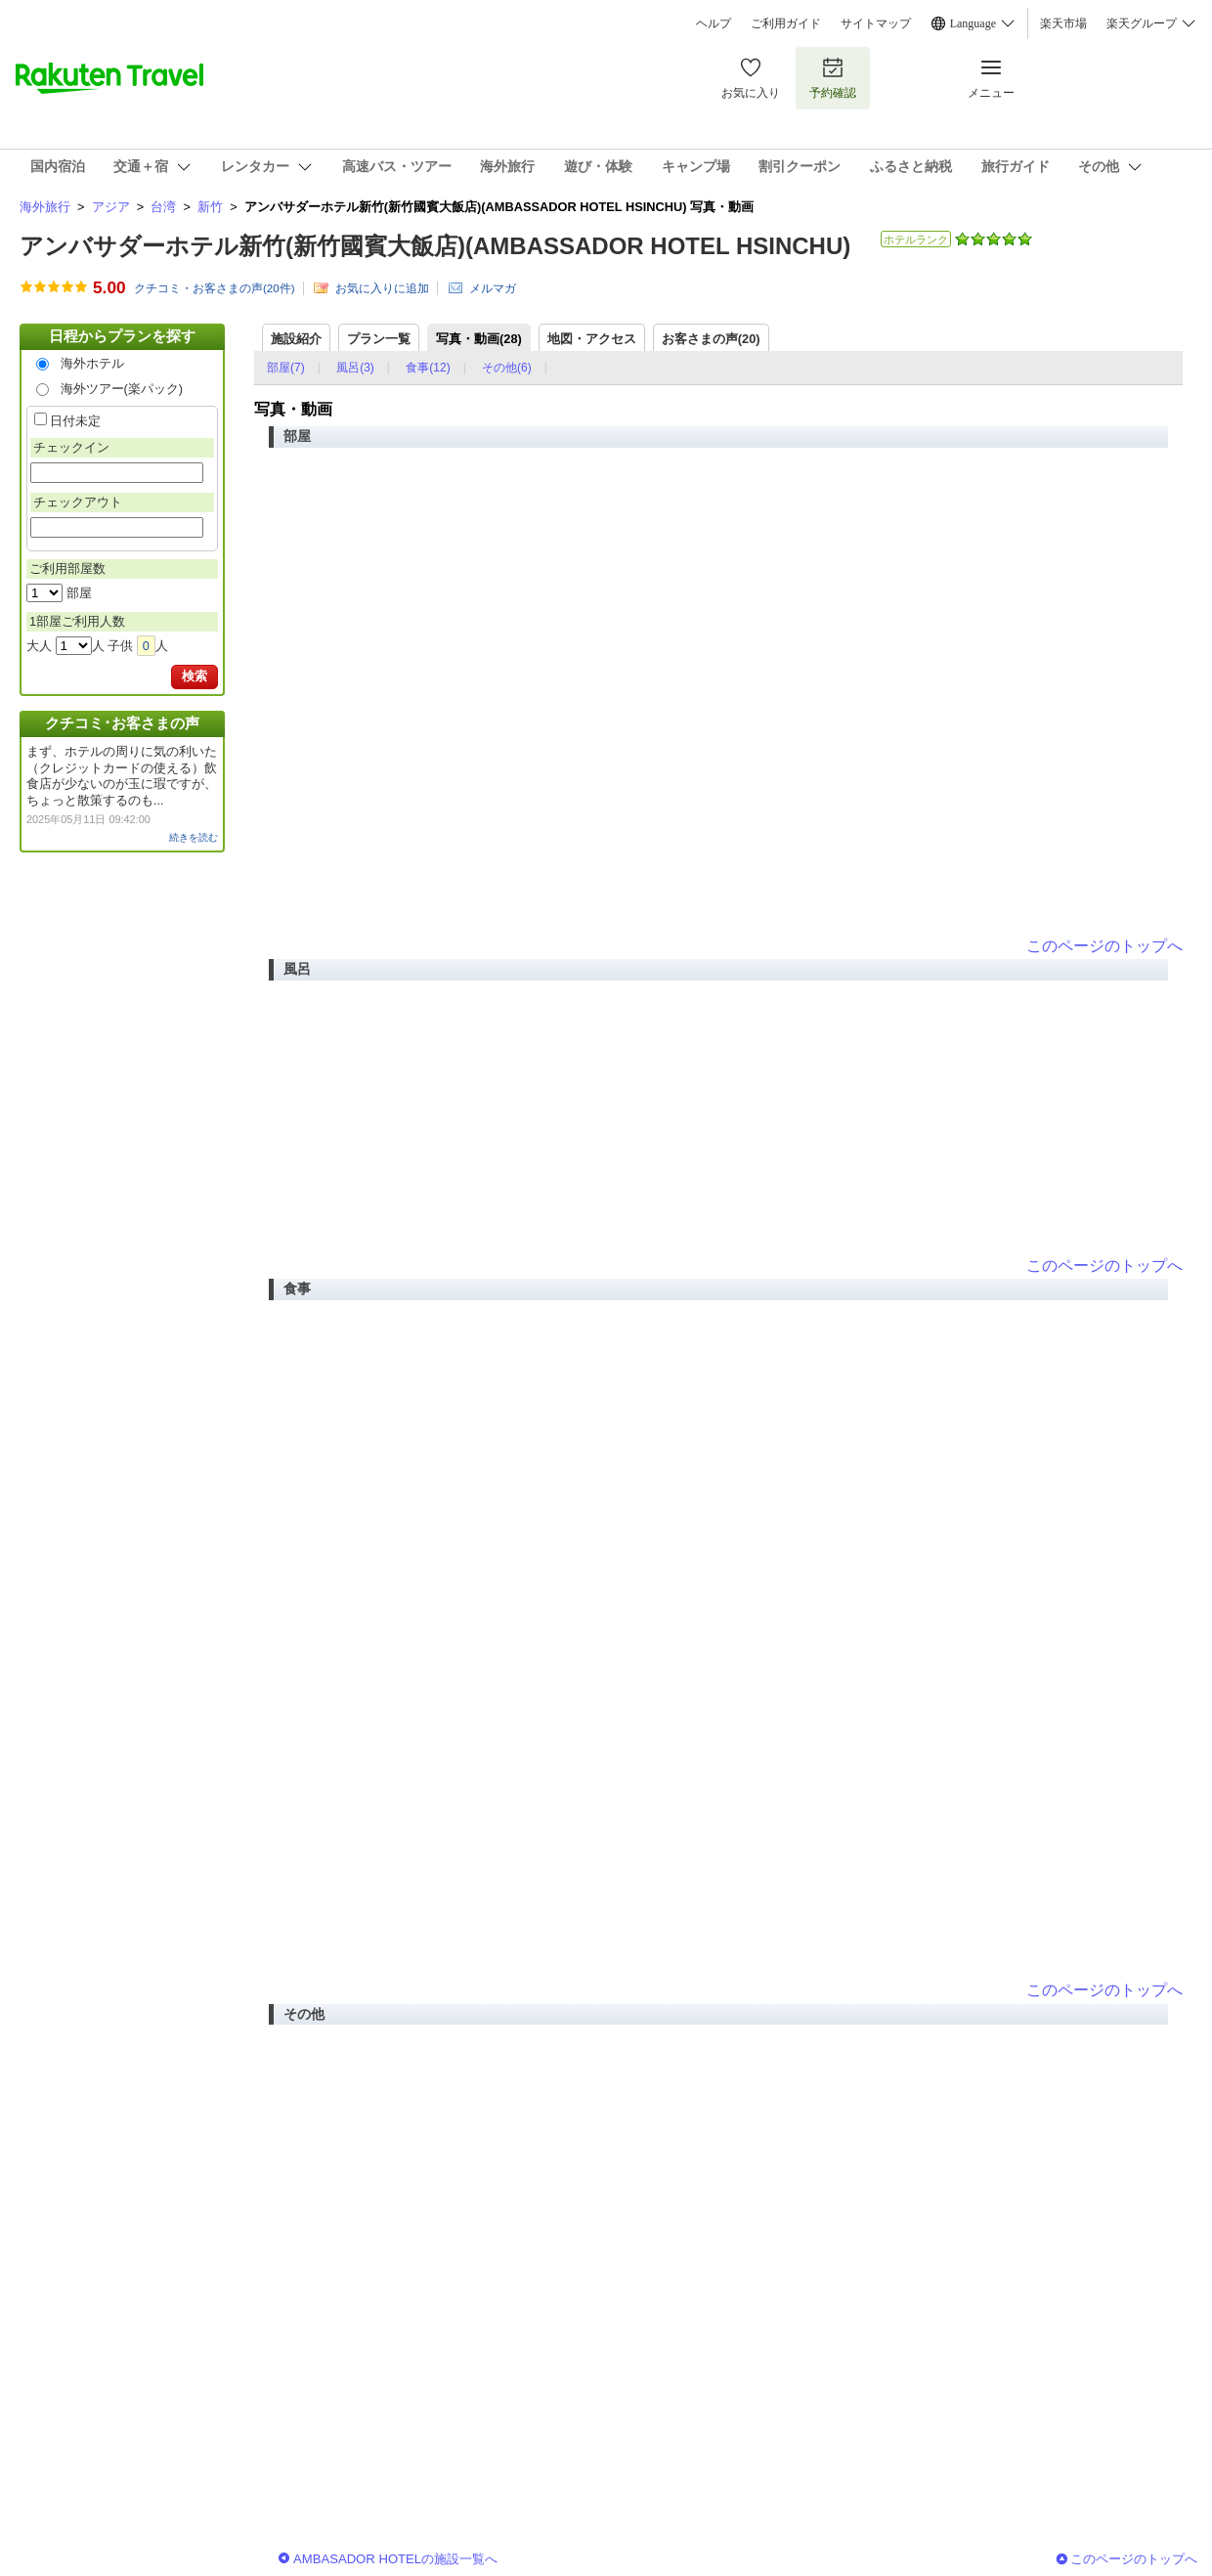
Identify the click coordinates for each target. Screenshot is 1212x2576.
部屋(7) (286, 367)
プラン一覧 (379, 338)
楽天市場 (1063, 23)
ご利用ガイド (786, 23)
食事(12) (428, 367)
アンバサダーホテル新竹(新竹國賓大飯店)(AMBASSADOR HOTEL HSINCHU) (435, 246)
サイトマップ (876, 23)
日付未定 (75, 421)
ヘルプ (713, 23)
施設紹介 (296, 338)
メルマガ (492, 288)
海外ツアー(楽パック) (122, 388)
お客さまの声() (711, 338)
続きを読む (193, 837)
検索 (194, 676)
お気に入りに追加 (382, 288)
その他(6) (507, 367)
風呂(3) (355, 367)
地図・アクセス (591, 338)
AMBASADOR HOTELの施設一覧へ (395, 2559)
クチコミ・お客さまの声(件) (214, 288)
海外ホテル (92, 363)
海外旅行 (45, 206)
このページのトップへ (1104, 946)
